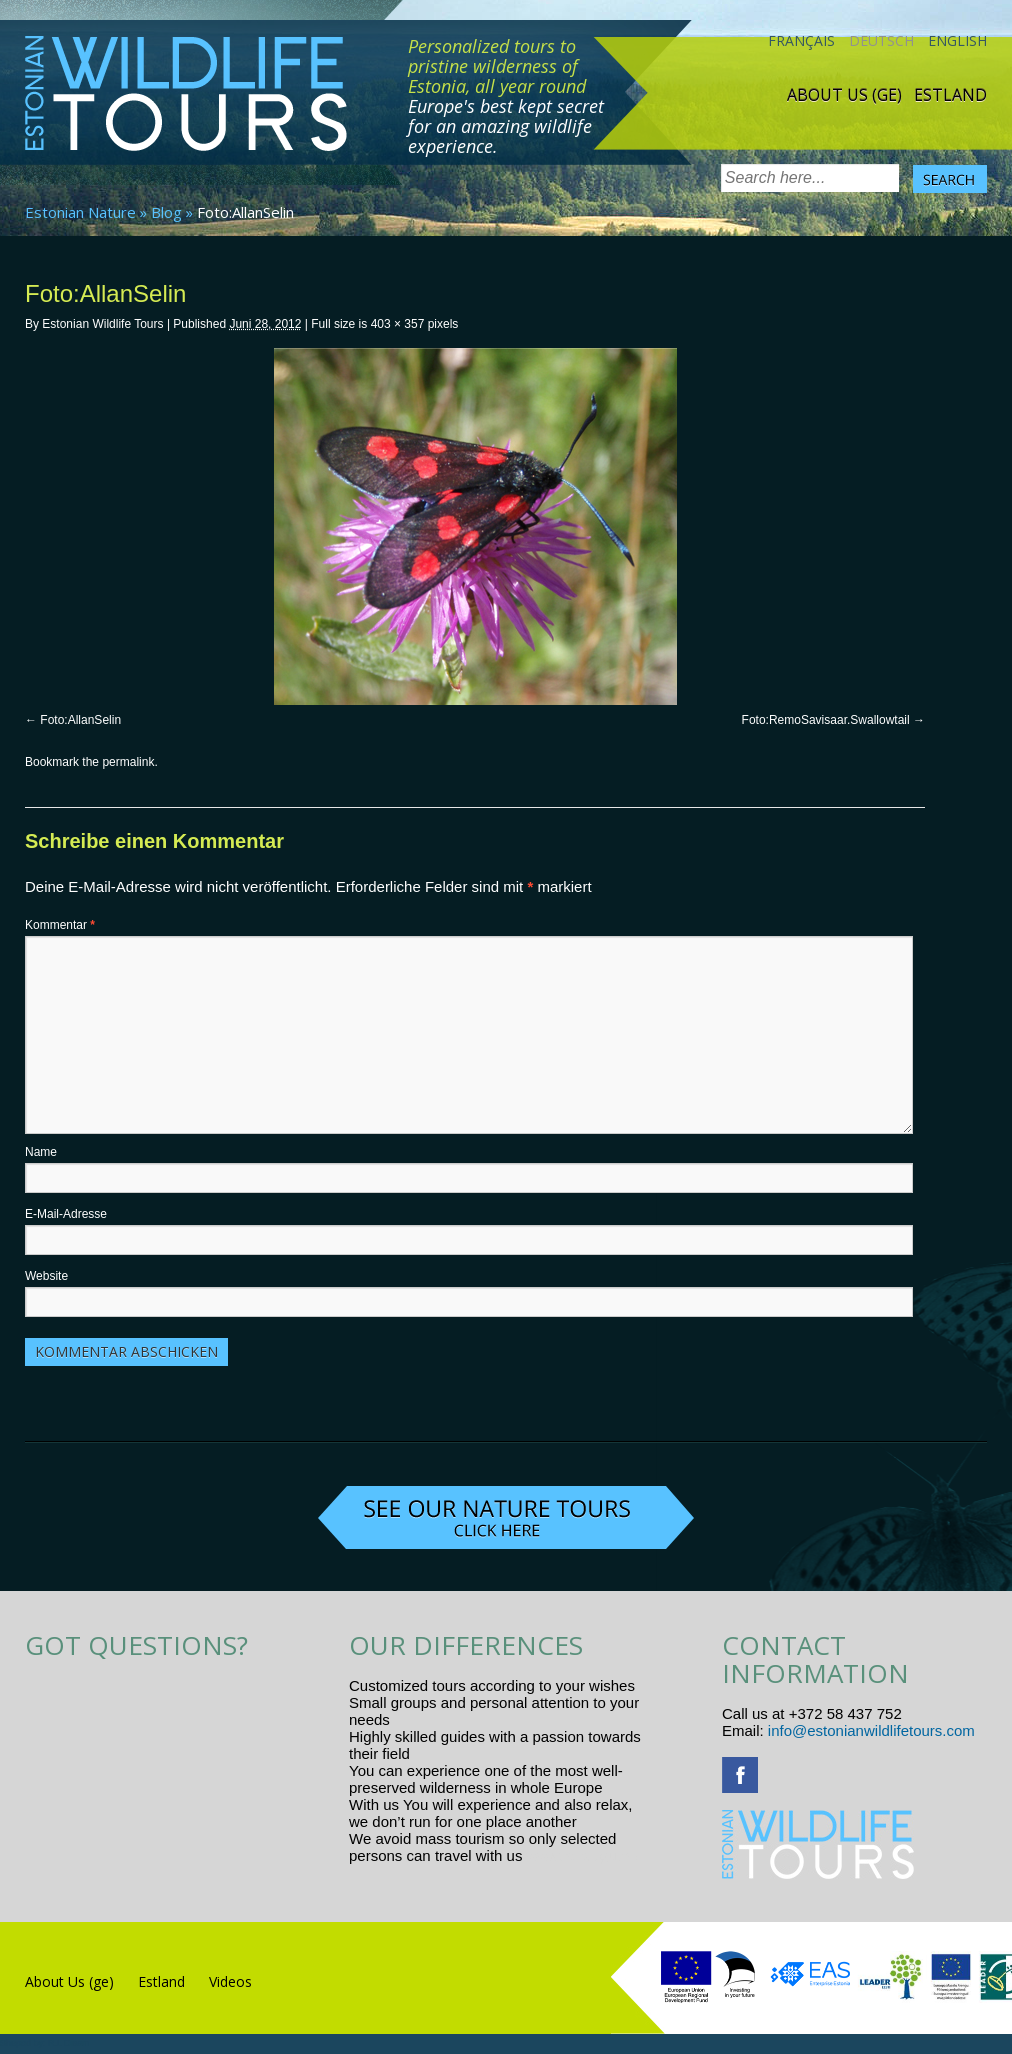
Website (46, 1276)
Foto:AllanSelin (80, 720)
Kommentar (60, 925)
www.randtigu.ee (582, 1855)
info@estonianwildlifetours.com (871, 1730)
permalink (128, 762)
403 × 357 (398, 324)
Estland (950, 95)
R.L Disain (68, 2043)
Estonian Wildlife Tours (102, 324)
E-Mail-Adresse (66, 1214)
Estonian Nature (80, 212)
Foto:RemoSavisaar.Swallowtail (826, 720)
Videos (230, 1981)
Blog (166, 212)
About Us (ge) (844, 95)
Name (41, 1152)
